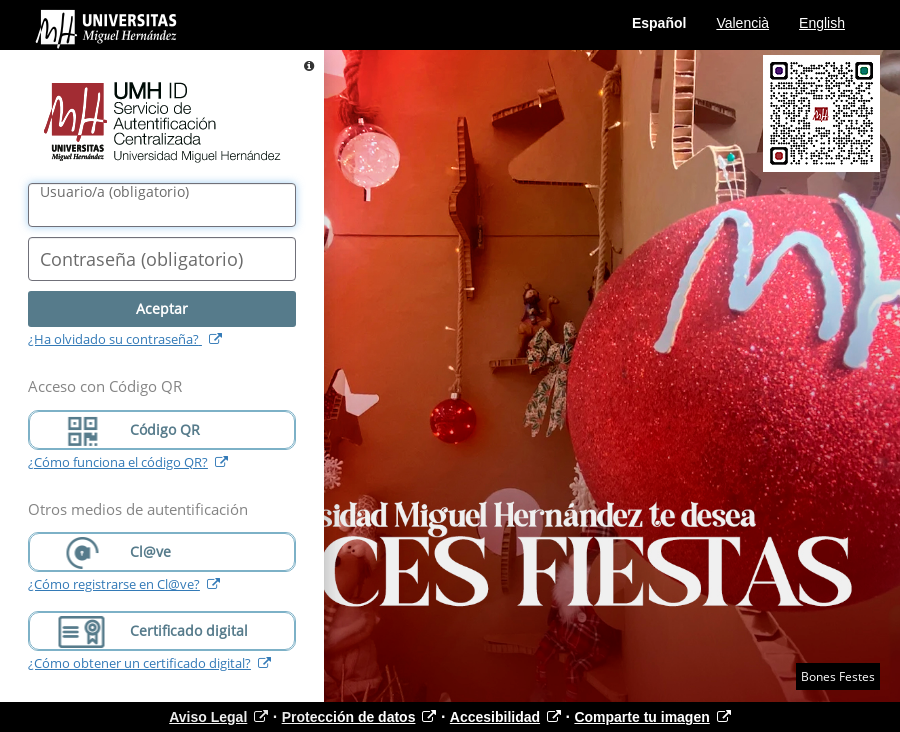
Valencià (742, 23)
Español (659, 23)
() (114, 192)
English (822, 23)
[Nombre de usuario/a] (162, 205)
